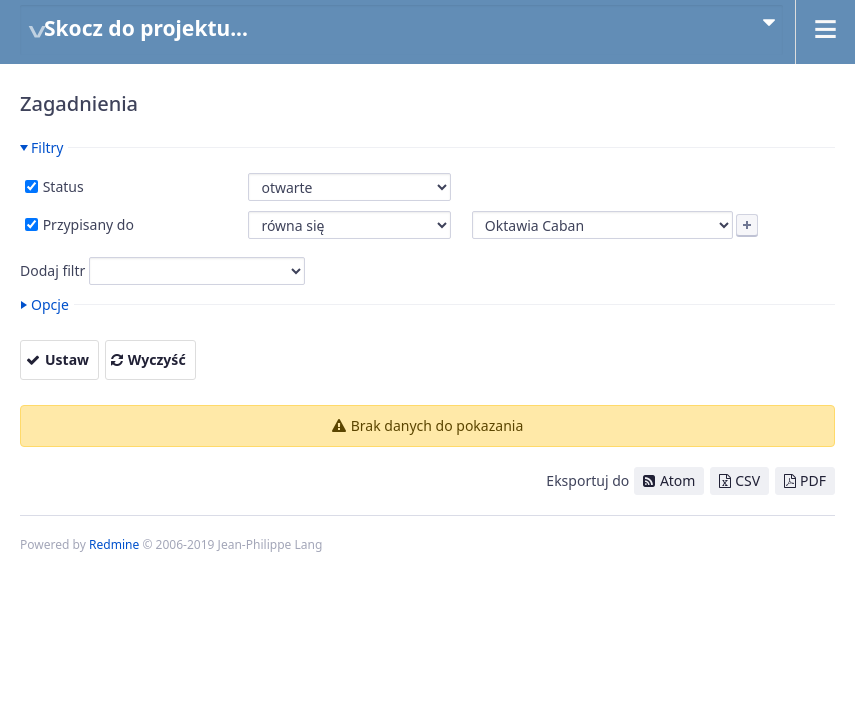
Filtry (47, 147)
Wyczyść (157, 359)
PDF (813, 480)
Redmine (114, 544)
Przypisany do (86, 224)
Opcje (50, 304)
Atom (678, 480)
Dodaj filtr (52, 270)
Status (61, 186)
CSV (747, 480)
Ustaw (67, 359)
